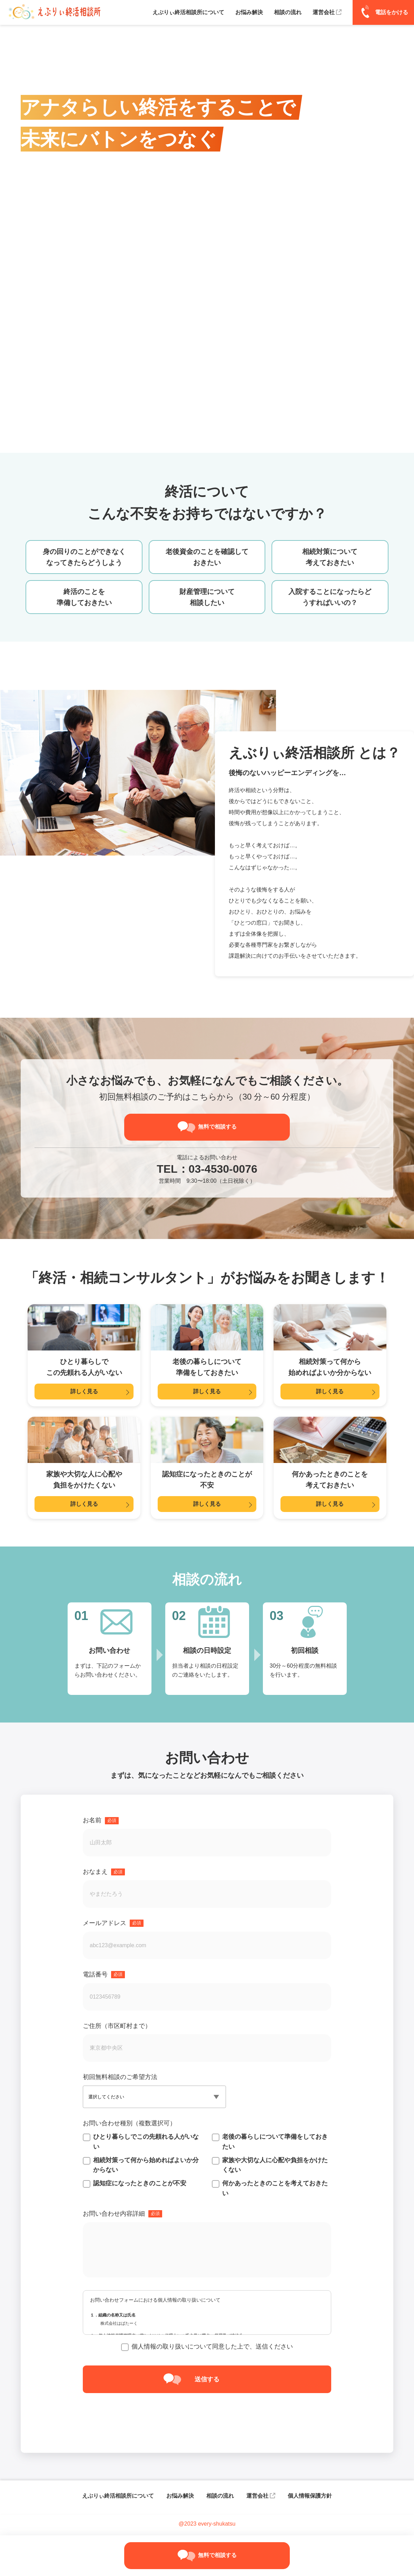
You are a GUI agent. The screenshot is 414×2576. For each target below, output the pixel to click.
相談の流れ (220, 2496)
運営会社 (257, 2496)
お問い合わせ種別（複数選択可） (129, 2123)
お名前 (101, 1821)
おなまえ (104, 1872)
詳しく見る (84, 1392)
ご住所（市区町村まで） (117, 2026)
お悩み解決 (180, 2496)
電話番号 (104, 1975)
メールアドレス (113, 1924)
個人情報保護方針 (310, 2496)
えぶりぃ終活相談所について (118, 2496)
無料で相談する (217, 1127)
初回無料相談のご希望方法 (120, 2078)
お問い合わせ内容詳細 (122, 2214)
